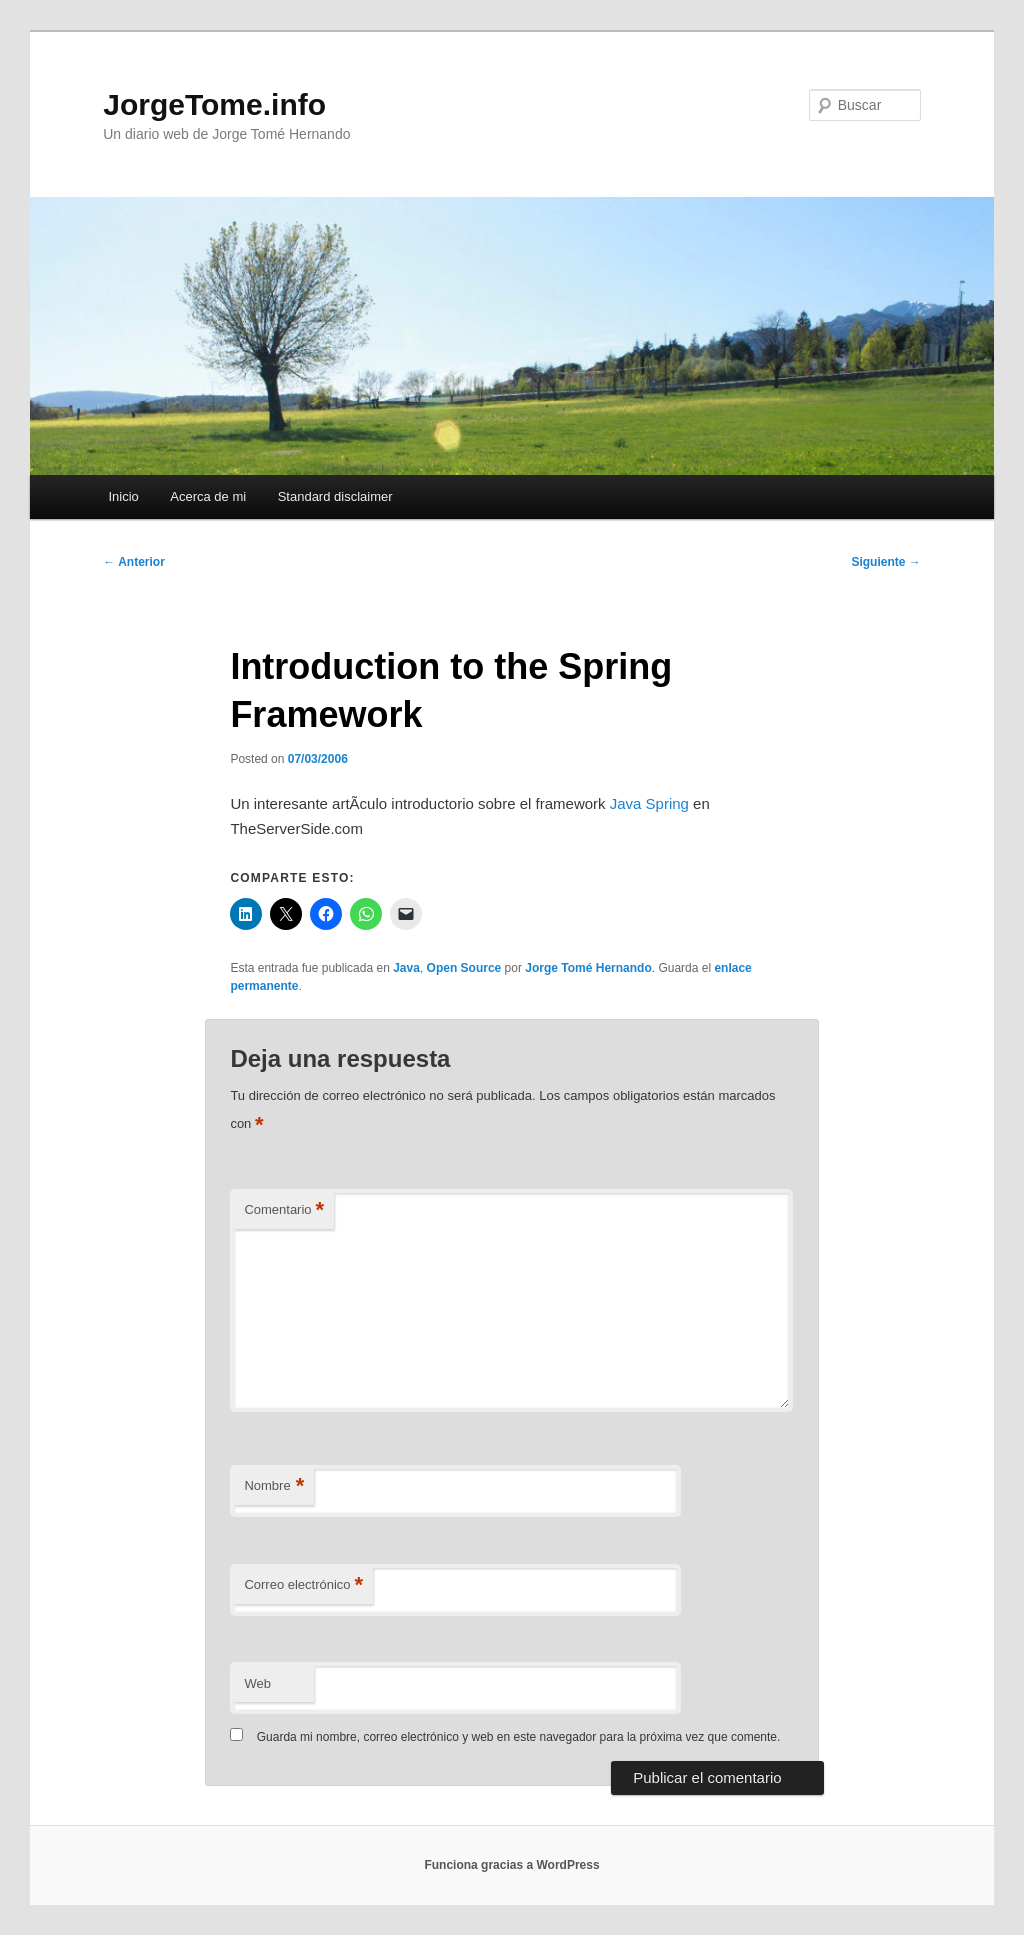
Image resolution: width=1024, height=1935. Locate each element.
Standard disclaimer (335, 496)
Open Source (464, 968)
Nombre (274, 1486)
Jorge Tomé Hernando (588, 968)
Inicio (123, 496)
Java (406, 968)
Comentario (284, 1210)
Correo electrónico (303, 1585)
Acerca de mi (208, 496)
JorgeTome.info (214, 104)
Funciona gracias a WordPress (511, 1865)
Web (257, 1683)
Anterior (134, 562)
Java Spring (649, 803)
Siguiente (885, 562)
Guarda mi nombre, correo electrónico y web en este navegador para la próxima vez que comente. (519, 1737)
